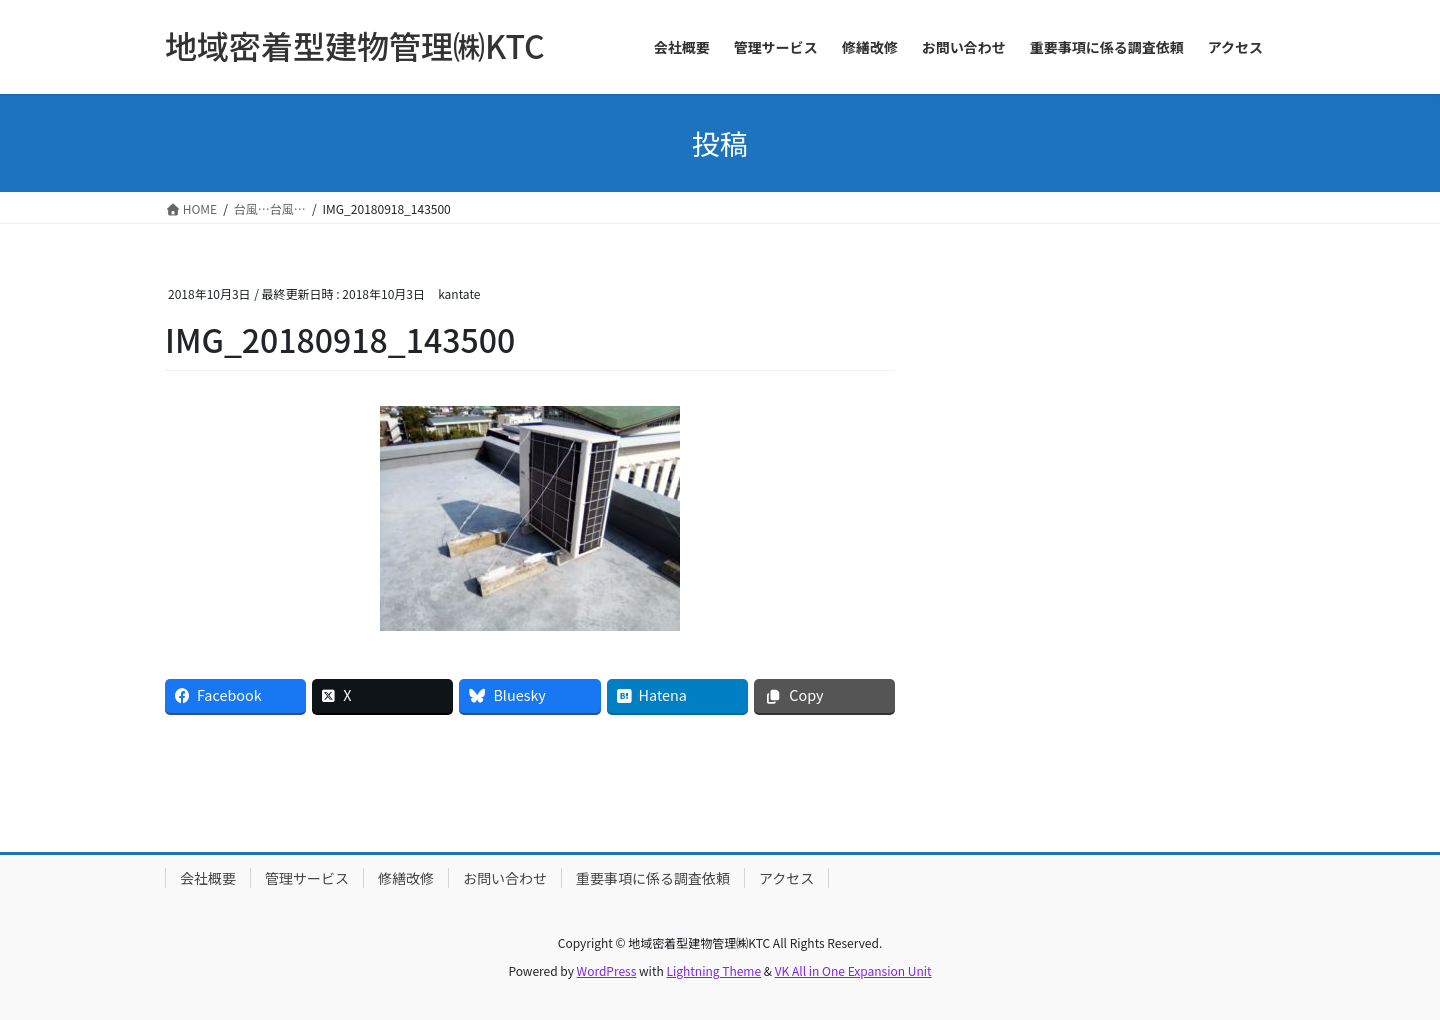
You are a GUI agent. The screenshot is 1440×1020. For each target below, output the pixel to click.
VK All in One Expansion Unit (853, 970)
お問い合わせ (505, 878)
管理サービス (307, 878)
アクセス (786, 878)
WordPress (607, 970)
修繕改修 (406, 878)
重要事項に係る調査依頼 (653, 878)
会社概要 (208, 878)
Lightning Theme (713, 970)
